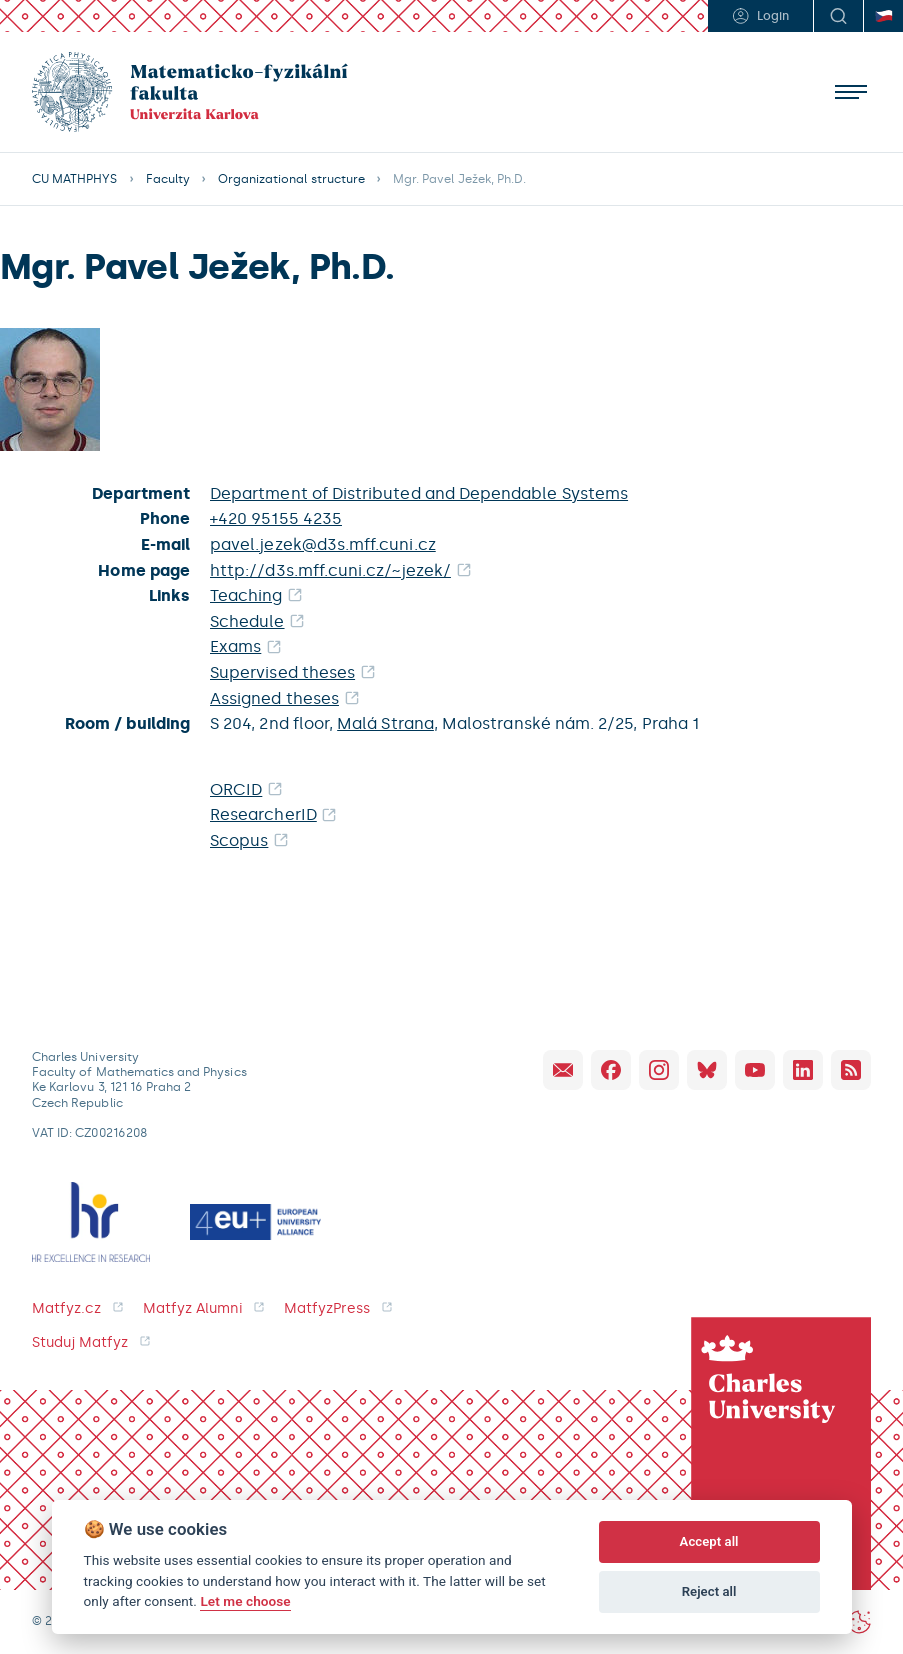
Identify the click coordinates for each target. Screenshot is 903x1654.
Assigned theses (274, 698)
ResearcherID (263, 814)
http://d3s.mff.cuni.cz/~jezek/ (330, 570)
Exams (235, 646)
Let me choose (245, 1601)
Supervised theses (282, 672)
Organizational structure (291, 179)
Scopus (239, 840)
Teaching (246, 595)
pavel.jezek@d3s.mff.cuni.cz (323, 544)
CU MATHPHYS (75, 179)
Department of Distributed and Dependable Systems (419, 493)
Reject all (709, 1591)
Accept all (709, 1541)
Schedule (247, 621)
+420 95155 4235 (276, 518)
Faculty (168, 179)
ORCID (236, 789)
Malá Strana (385, 723)
